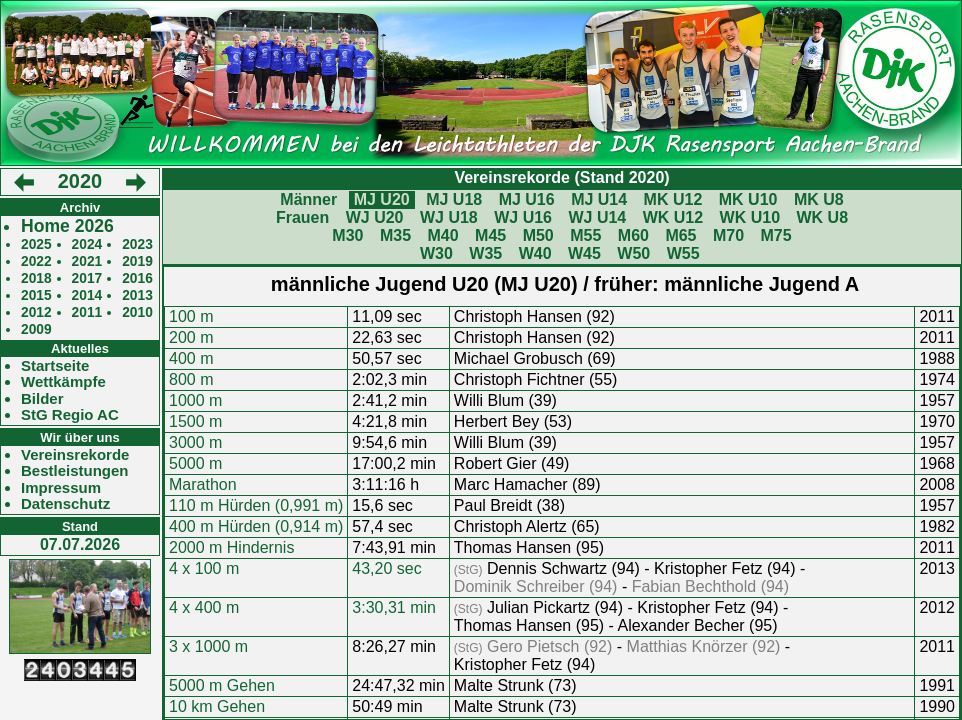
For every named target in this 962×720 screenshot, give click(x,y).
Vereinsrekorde (75, 455)
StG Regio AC (70, 415)
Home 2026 (67, 226)
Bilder (42, 399)
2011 (87, 312)
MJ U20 (382, 199)
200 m (191, 337)
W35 (485, 253)
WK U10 (750, 217)
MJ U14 (599, 199)
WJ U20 (375, 217)
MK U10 (748, 199)
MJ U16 (527, 199)
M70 (728, 235)
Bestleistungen (75, 471)
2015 (36, 295)
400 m (191, 358)
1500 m (195, 421)
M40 (442, 235)
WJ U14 (597, 217)
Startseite (55, 366)
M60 (633, 235)
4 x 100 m (204, 568)
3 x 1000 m (208, 646)
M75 (776, 235)
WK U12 (673, 217)
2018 (36, 278)
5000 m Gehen (222, 685)
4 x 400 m (204, 607)
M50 (538, 235)
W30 (436, 253)
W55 (683, 253)
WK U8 (823, 217)
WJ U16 (523, 217)
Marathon (203, 484)
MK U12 (673, 199)
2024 (87, 244)
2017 (87, 278)
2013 (137, 295)
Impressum (61, 488)
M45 (490, 235)
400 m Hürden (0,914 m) (256, 526)
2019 (137, 261)
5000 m (195, 463)
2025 (36, 244)
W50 (633, 253)
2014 (87, 295)
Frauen (302, 217)
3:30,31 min (394, 607)
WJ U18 (449, 217)
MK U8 (819, 199)
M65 (680, 235)
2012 (36, 312)
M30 (347, 235)
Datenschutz (65, 504)
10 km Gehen (217, 706)
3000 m (195, 442)
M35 (395, 235)
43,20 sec (386, 568)
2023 (137, 244)
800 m (191, 379)
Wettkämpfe (63, 382)
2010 (137, 312)
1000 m (195, 400)
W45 (584, 253)
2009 (36, 329)
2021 (87, 261)
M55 (585, 235)
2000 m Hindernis (231, 547)
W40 (535, 253)
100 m (191, 316)
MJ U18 (454, 199)
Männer (308, 199)
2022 (36, 261)
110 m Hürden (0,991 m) (256, 505)
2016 (137, 278)
